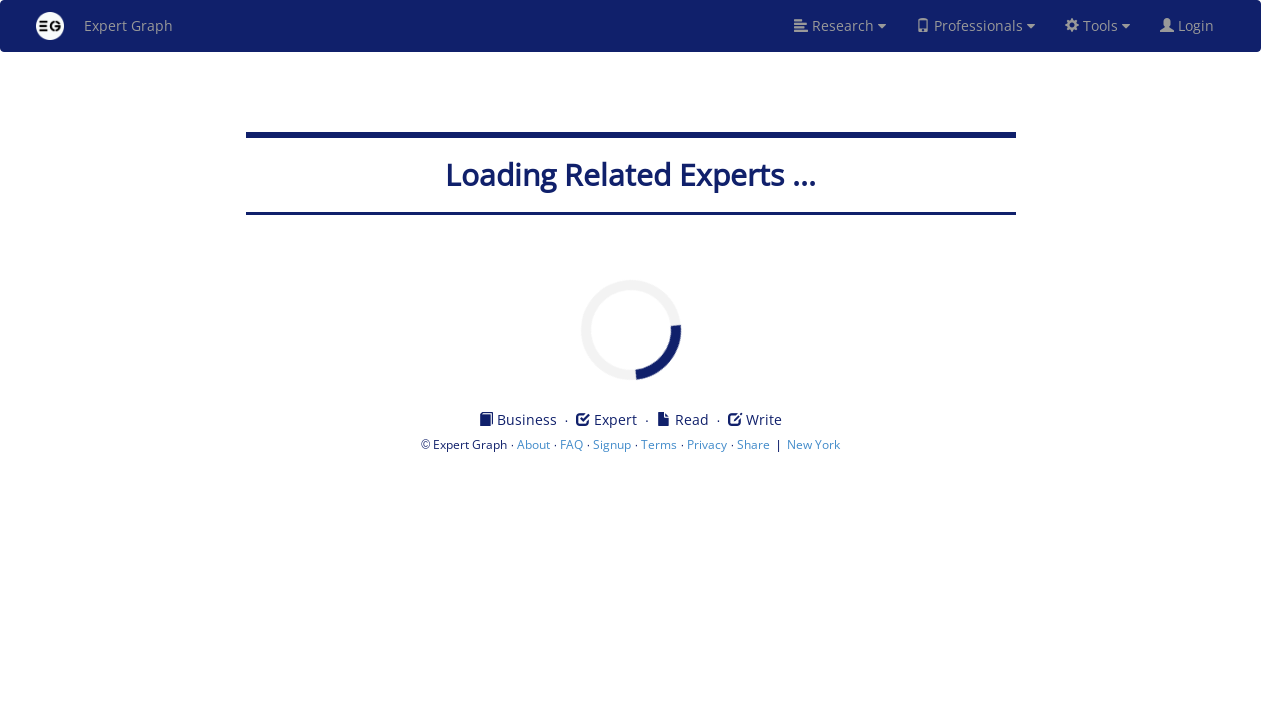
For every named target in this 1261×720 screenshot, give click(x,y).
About (533, 444)
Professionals (975, 25)
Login (1195, 25)
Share (753, 444)
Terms (659, 444)
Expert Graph (104, 26)
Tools (1097, 25)
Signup (612, 444)
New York (813, 444)
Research (840, 25)
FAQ (571, 444)
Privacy (707, 444)
